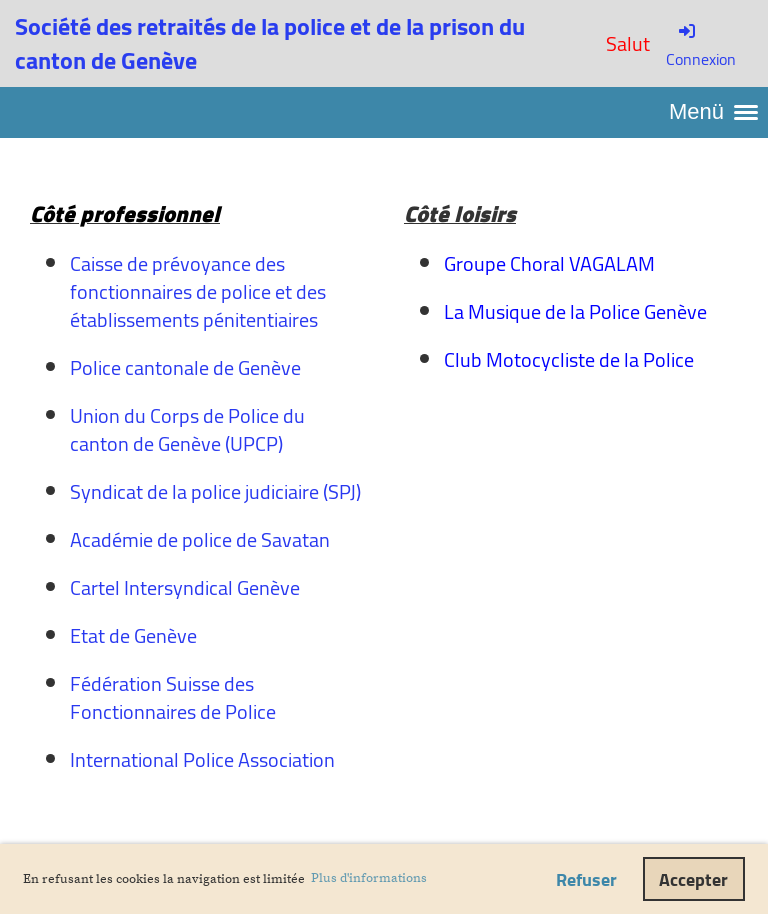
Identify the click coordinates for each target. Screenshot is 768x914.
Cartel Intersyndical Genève (185, 587)
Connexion (701, 47)
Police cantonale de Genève (185, 367)
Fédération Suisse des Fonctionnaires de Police (173, 697)
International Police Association (202, 759)
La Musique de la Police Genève (575, 311)
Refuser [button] (586, 879)
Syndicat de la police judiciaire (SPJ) (215, 491)
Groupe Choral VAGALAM (549, 263)
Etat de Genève (133, 635)
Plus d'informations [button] (369, 878)
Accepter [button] (693, 879)
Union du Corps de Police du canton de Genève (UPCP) (187, 429)
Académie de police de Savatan (200, 539)
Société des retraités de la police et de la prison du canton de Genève (270, 43)
